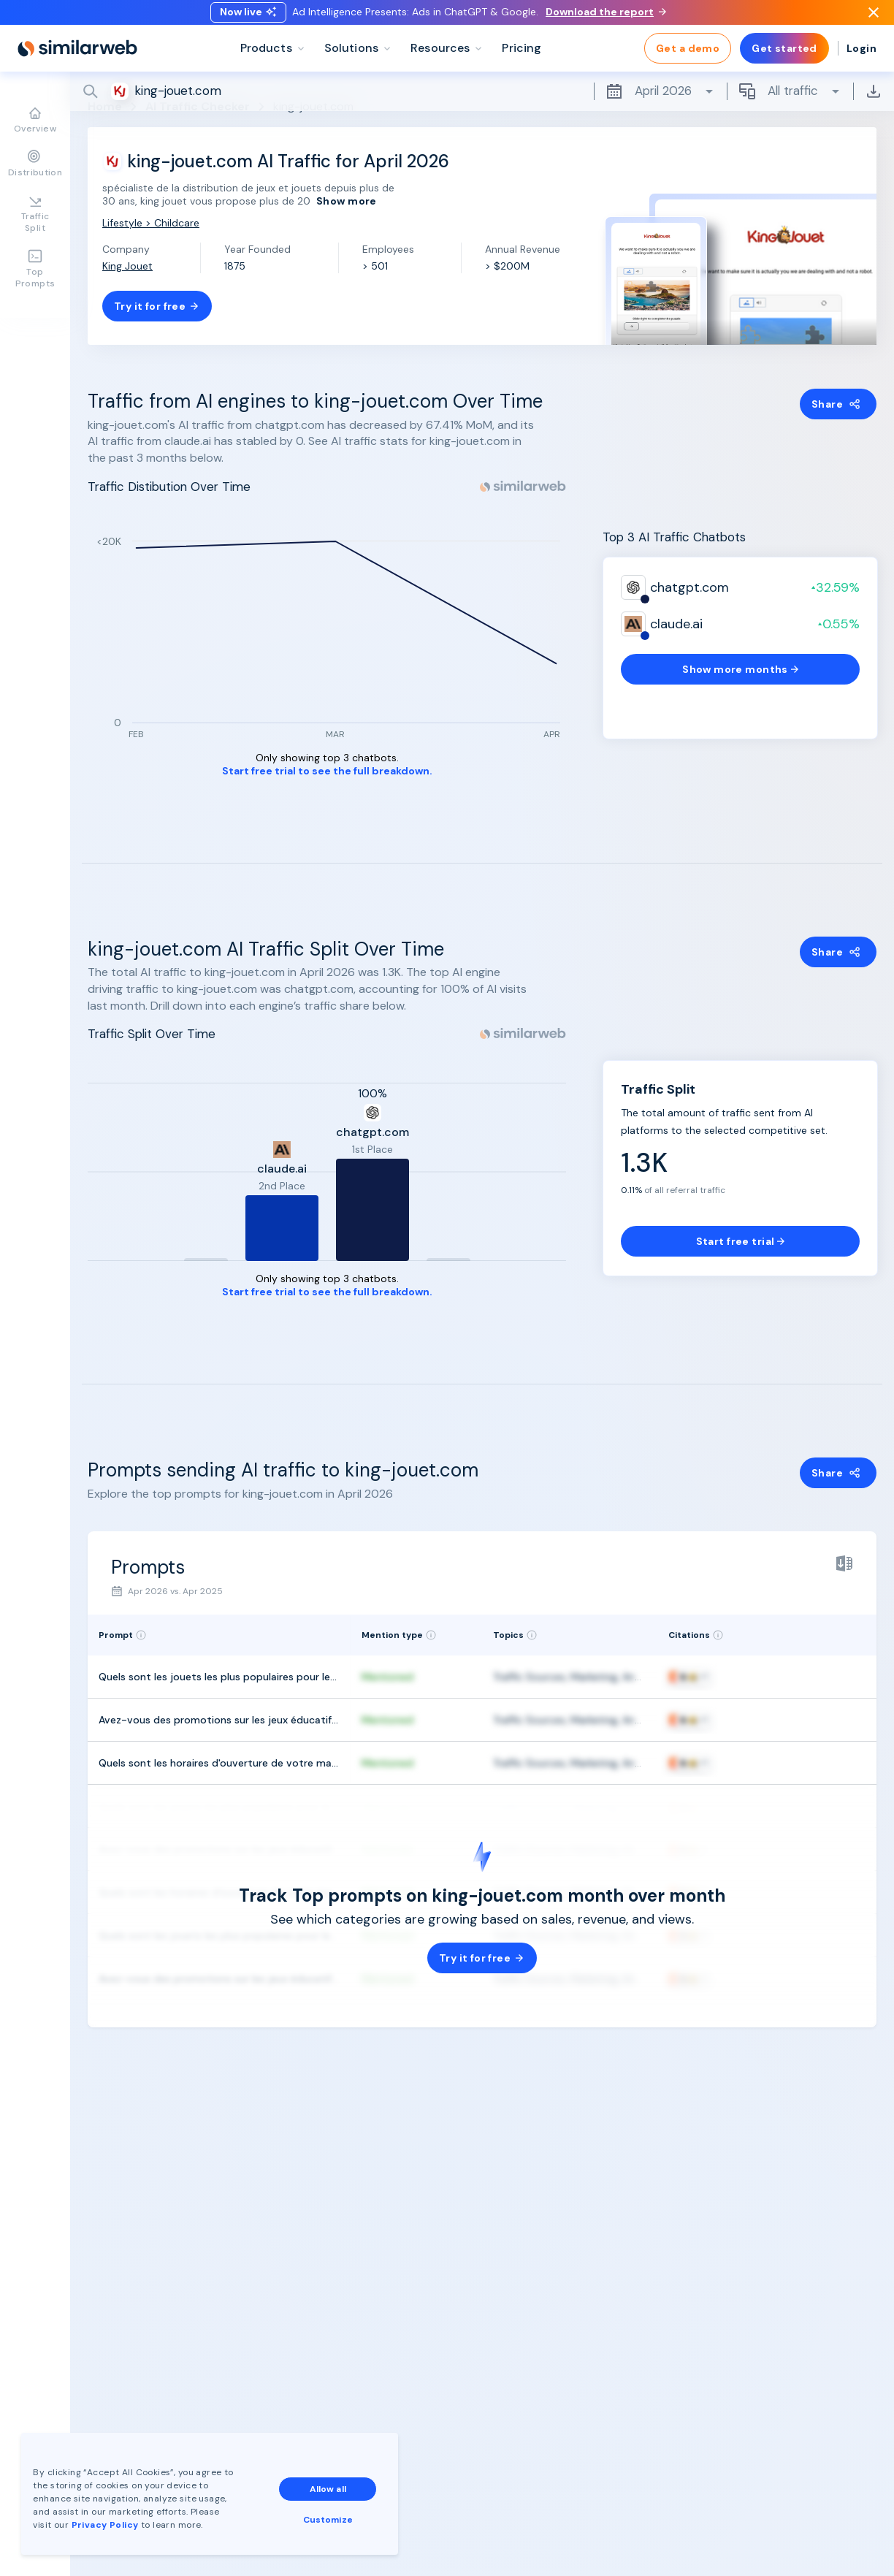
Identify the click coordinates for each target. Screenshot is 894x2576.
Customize (328, 2519)
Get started (784, 58)
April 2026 (660, 101)
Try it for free (157, 306)
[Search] (482, 101)
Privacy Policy (105, 2524)
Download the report (606, 16)
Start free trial (740, 1241)
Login (861, 58)
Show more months (740, 669)
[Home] (77, 58)
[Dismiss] (873, 17)
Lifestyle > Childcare (150, 222)
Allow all (328, 2488)
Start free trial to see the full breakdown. (327, 771)
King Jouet (127, 266)
